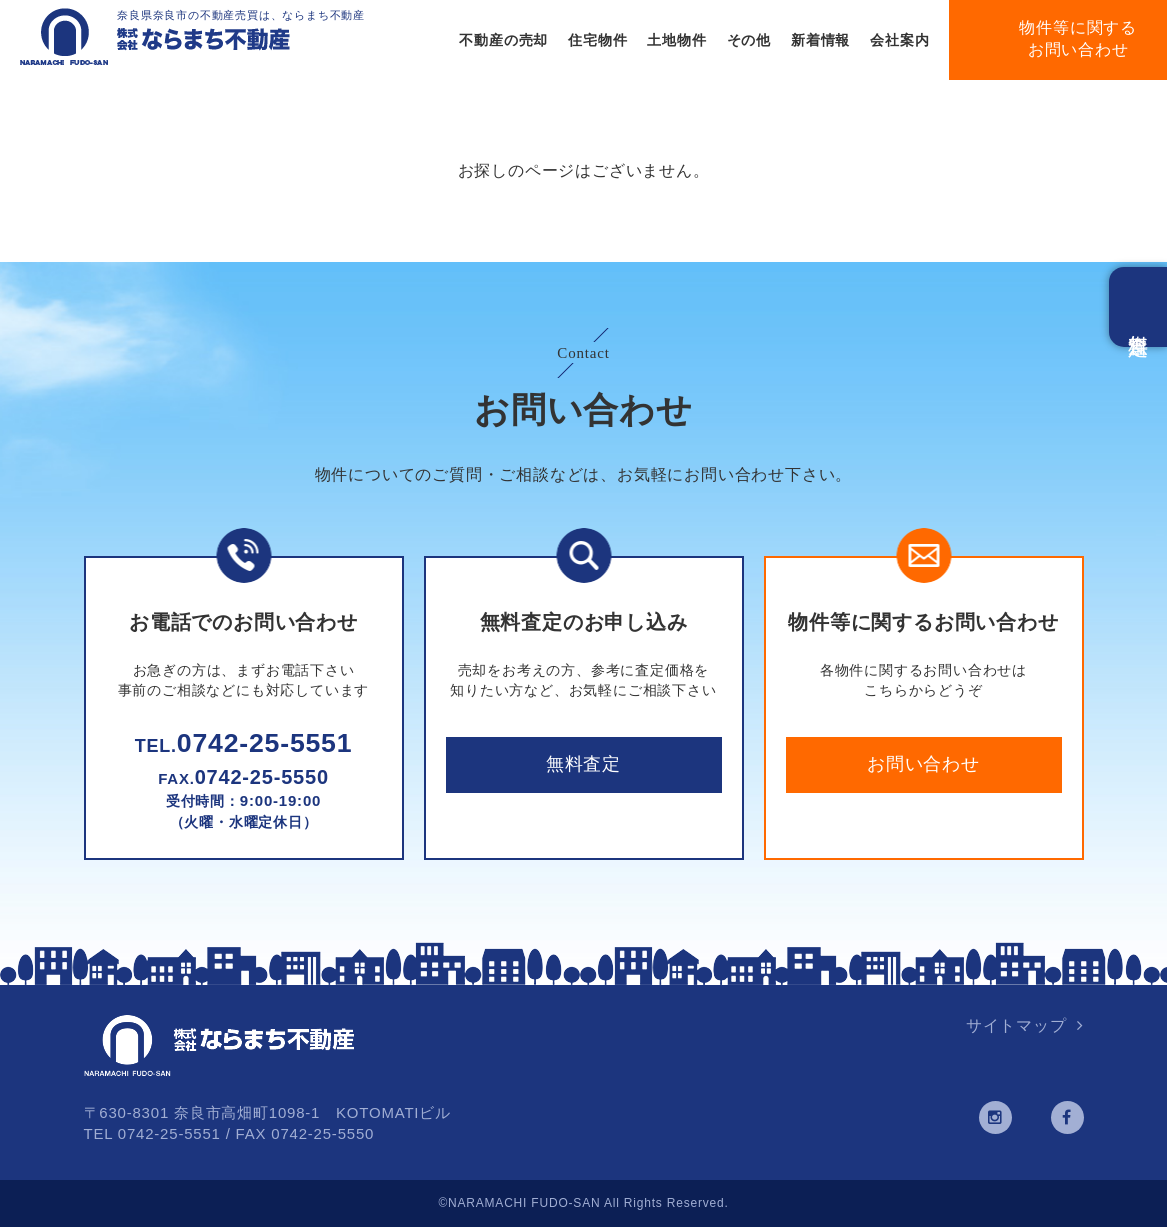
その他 (749, 40)
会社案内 (899, 40)
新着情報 (820, 40)
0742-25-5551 (244, 743)
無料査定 (583, 764)
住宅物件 (597, 40)
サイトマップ (1016, 1025)
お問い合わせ (923, 764)
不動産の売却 (503, 40)
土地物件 (676, 40)
